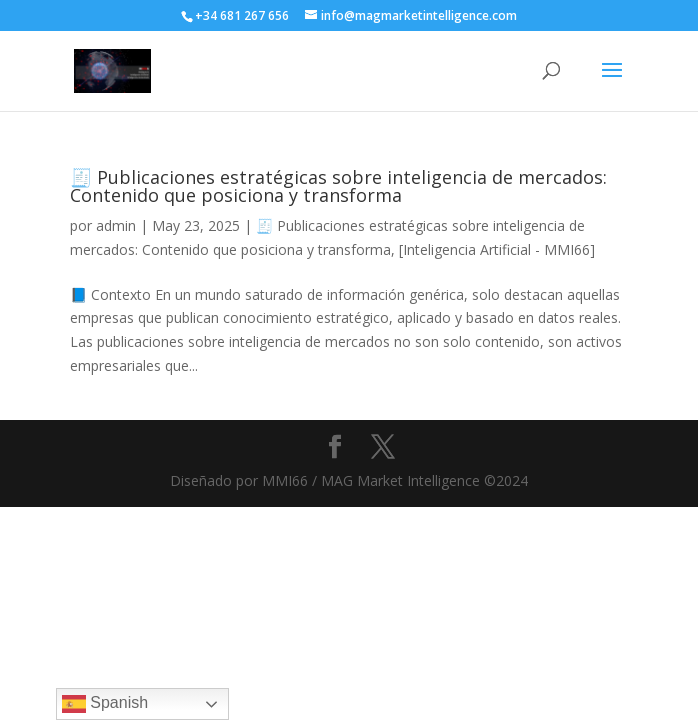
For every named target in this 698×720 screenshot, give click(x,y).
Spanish (105, 704)
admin (116, 225)
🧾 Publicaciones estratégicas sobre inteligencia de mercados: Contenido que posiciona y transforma (338, 186)
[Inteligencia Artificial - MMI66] (497, 249)
